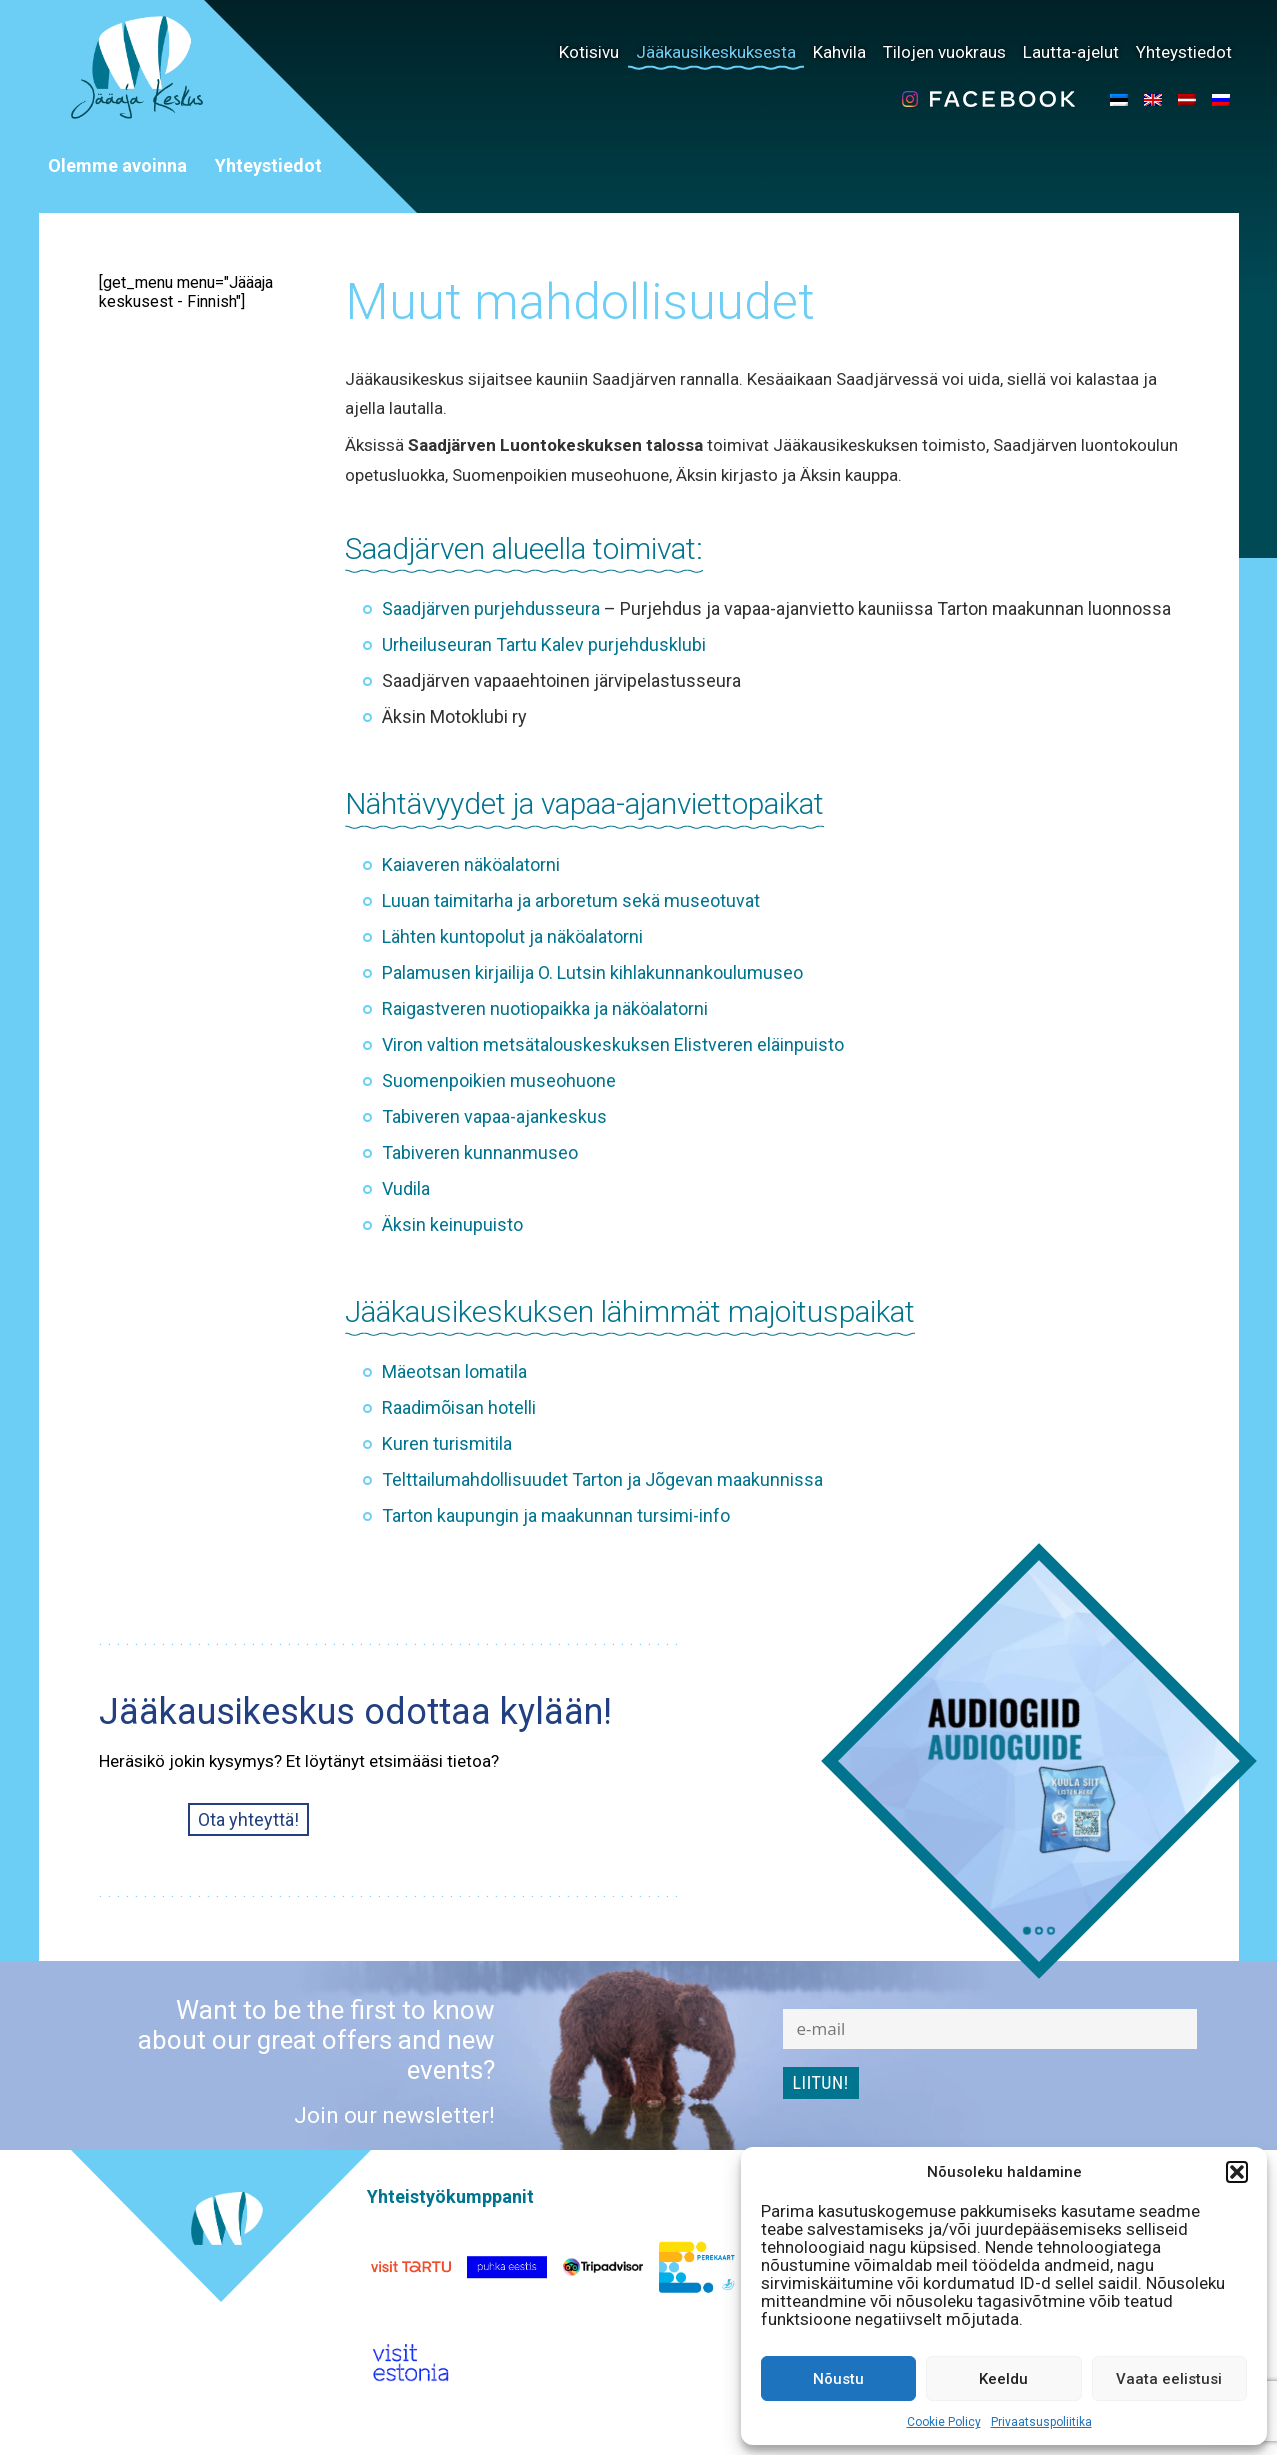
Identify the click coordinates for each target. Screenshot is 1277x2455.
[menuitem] (1119, 99)
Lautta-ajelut (1071, 52)
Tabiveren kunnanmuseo (480, 1152)
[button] (1237, 2172)
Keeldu (1003, 2379)
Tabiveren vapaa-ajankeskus (494, 1116)
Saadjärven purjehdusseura (491, 608)
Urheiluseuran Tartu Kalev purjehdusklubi (544, 644)
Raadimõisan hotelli (459, 1407)
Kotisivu (589, 52)
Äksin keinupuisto (452, 1224)
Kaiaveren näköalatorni (471, 864)
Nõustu (838, 2379)
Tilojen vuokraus (944, 52)
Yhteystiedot (1184, 52)
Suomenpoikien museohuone (499, 1080)
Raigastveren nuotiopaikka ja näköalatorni (545, 1008)
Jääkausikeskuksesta (716, 52)
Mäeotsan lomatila (454, 1371)
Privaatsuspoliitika (1041, 2422)
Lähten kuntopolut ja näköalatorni (512, 936)
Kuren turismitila (447, 1443)
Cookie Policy (944, 2422)
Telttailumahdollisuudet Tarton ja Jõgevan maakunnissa (602, 1479)
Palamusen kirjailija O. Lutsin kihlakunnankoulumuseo (592, 972)
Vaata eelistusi (1169, 2379)
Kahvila (839, 52)
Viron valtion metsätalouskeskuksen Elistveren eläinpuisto (613, 1044)
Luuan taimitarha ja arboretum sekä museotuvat (571, 900)
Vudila (406, 1188)
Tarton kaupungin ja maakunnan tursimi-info (556, 1515)
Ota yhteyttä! (248, 1819)
